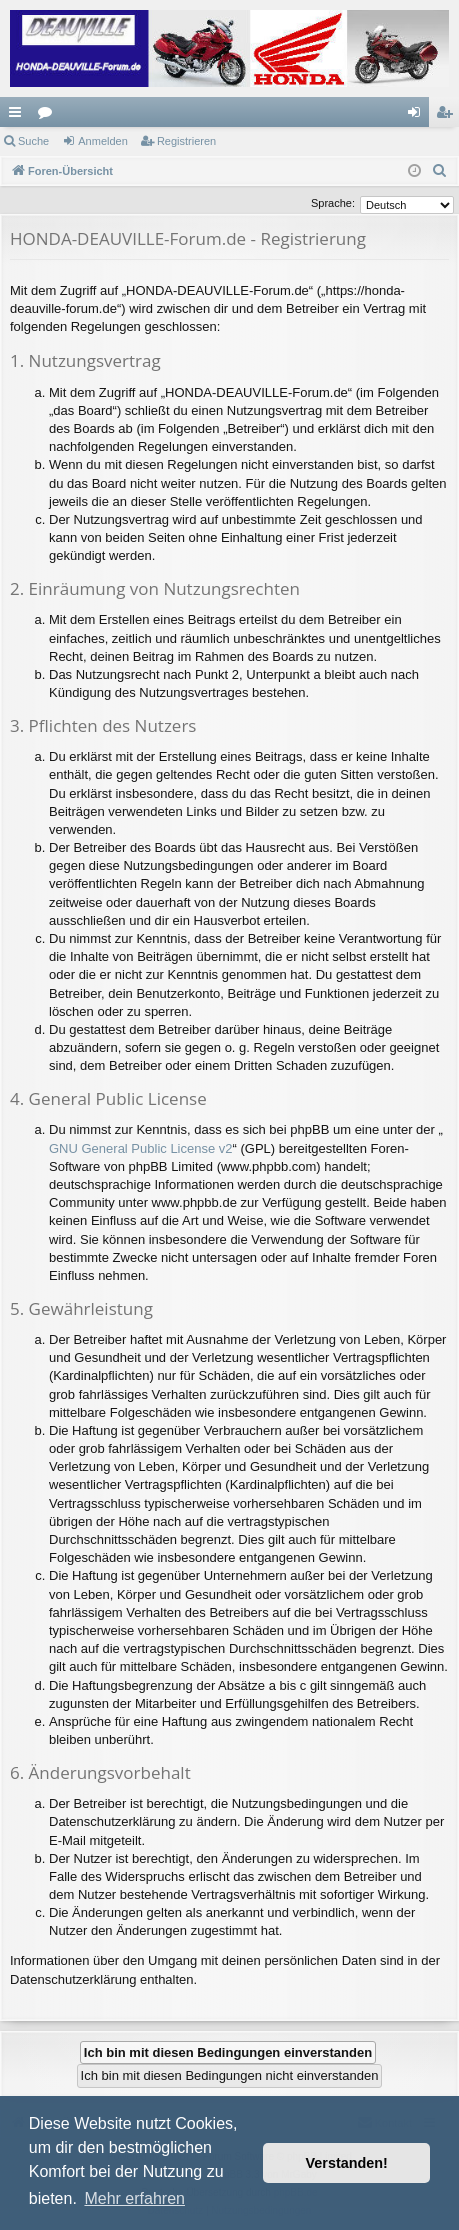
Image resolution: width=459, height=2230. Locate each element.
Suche (33, 141)
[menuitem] (440, 171)
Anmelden (103, 141)
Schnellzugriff (19, 116)
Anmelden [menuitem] (418, 116)
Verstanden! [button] (347, 2163)
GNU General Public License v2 (141, 1148)
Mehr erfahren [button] (134, 2198)
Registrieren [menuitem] (448, 116)
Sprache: (333, 203)
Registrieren (186, 141)
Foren (49, 116)
